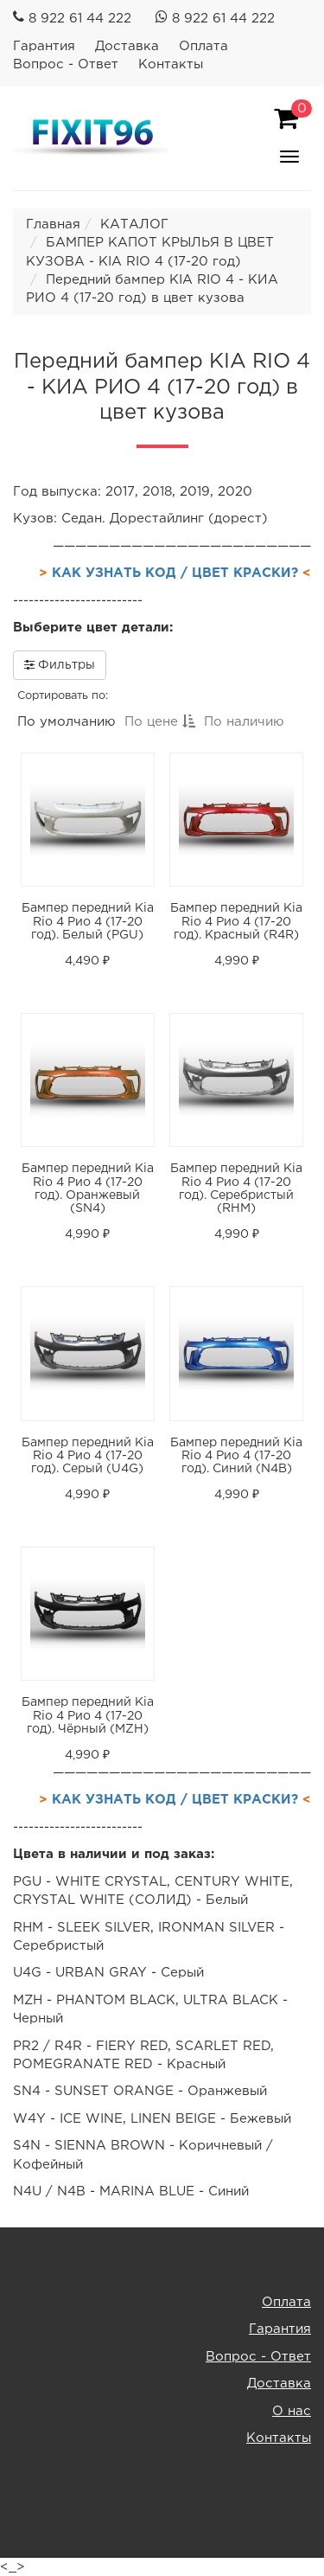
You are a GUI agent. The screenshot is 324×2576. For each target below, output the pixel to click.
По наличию (244, 721)
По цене (159, 721)
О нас (291, 2411)
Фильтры (59, 664)
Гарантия (44, 46)
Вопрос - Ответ (65, 64)
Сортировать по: (62, 696)
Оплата (203, 46)
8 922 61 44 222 (80, 18)
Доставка (127, 46)
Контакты (170, 64)
